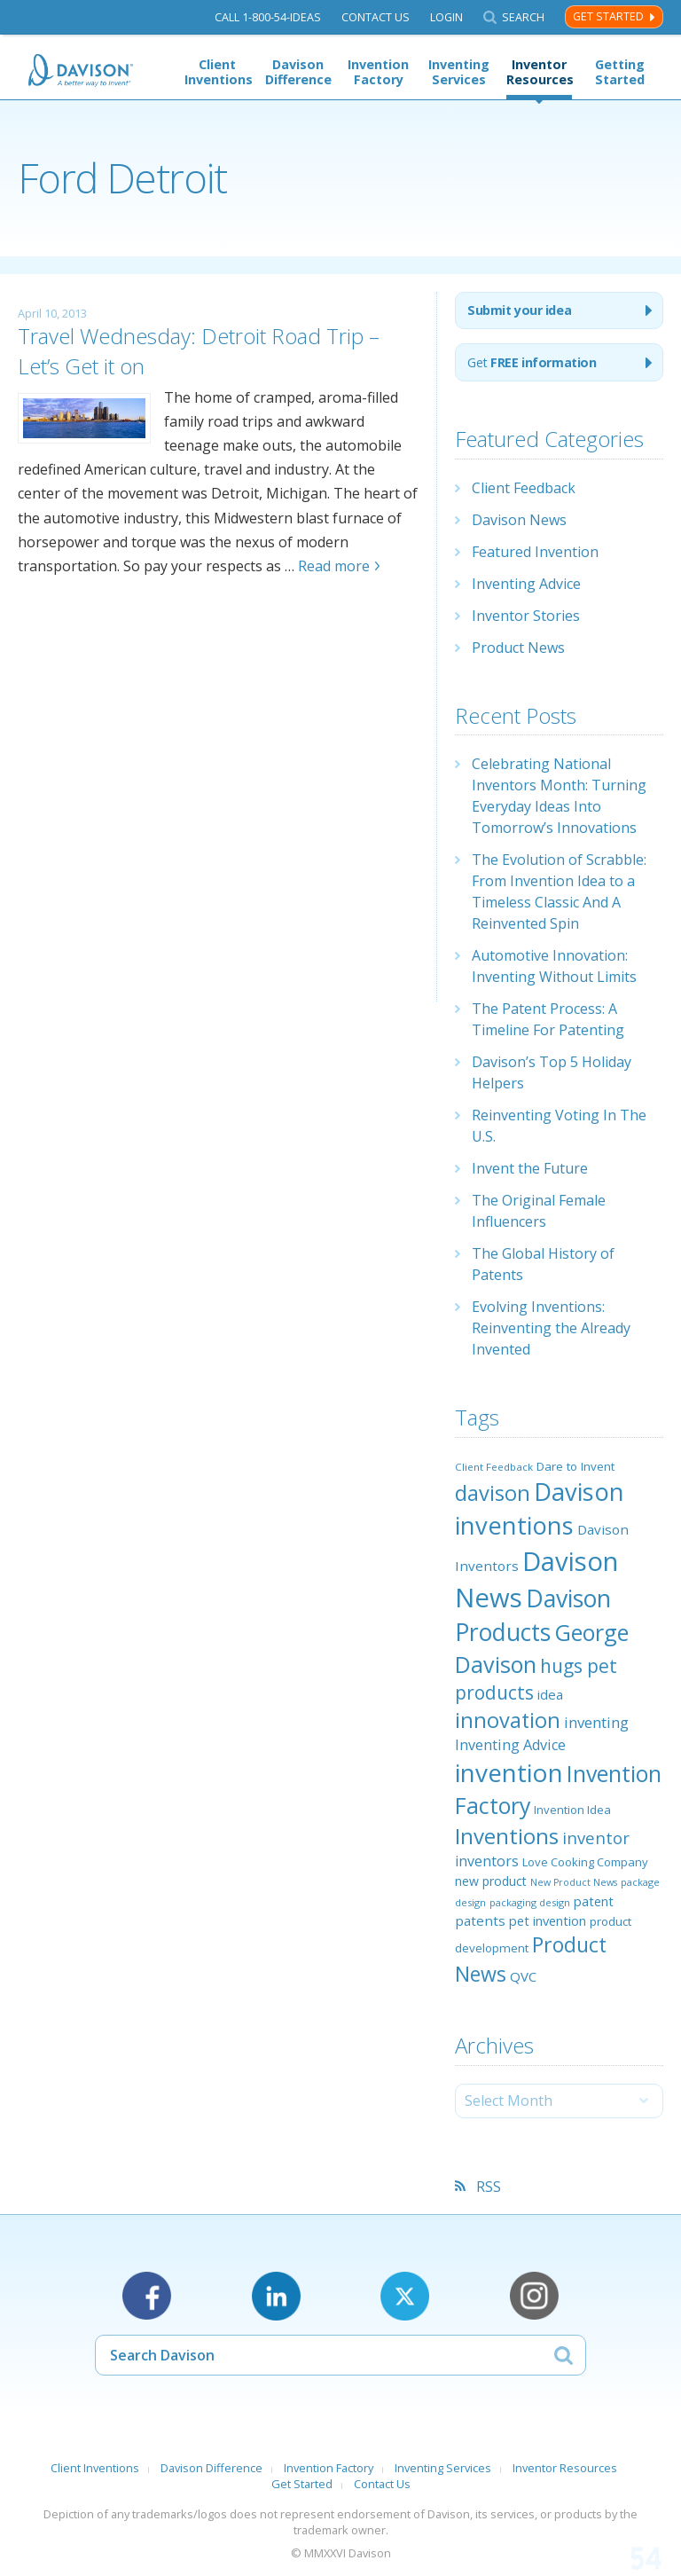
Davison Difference (298, 72)
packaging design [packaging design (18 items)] (529, 1902)
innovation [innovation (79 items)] (507, 1720)
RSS (488, 2186)
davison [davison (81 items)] (492, 1493)
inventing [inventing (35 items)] (596, 1722)
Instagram (534, 2296)
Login (446, 17)
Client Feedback (523, 488)
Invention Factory (378, 72)
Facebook (146, 2296)
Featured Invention (535, 552)
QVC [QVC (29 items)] (523, 1976)
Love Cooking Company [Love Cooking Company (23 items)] (585, 1862)
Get (531, 362)
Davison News (519, 520)
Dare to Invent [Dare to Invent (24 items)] (575, 1466)
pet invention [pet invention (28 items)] (547, 1920)
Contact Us (375, 17)
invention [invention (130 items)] (509, 1772)
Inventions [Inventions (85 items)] (507, 1835)
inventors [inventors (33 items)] (487, 1861)
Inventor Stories (526, 615)
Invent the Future (530, 1168)
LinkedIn (276, 2296)
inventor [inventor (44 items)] (596, 1837)
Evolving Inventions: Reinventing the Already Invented (551, 1328)
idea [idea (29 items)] (550, 1694)
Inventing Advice (526, 583)
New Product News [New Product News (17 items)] (573, 1882)
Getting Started (620, 72)
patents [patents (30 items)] (480, 1920)
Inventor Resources (539, 72)
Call (268, 17)
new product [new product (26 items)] (491, 1881)
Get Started (608, 16)
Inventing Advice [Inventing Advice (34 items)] (510, 1745)
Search (523, 17)
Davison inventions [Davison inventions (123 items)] (539, 1508)
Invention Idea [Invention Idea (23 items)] (572, 1810)
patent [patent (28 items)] (594, 1901)
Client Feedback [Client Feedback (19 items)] (494, 1466)
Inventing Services (458, 72)
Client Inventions (217, 72)
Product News (518, 647)
